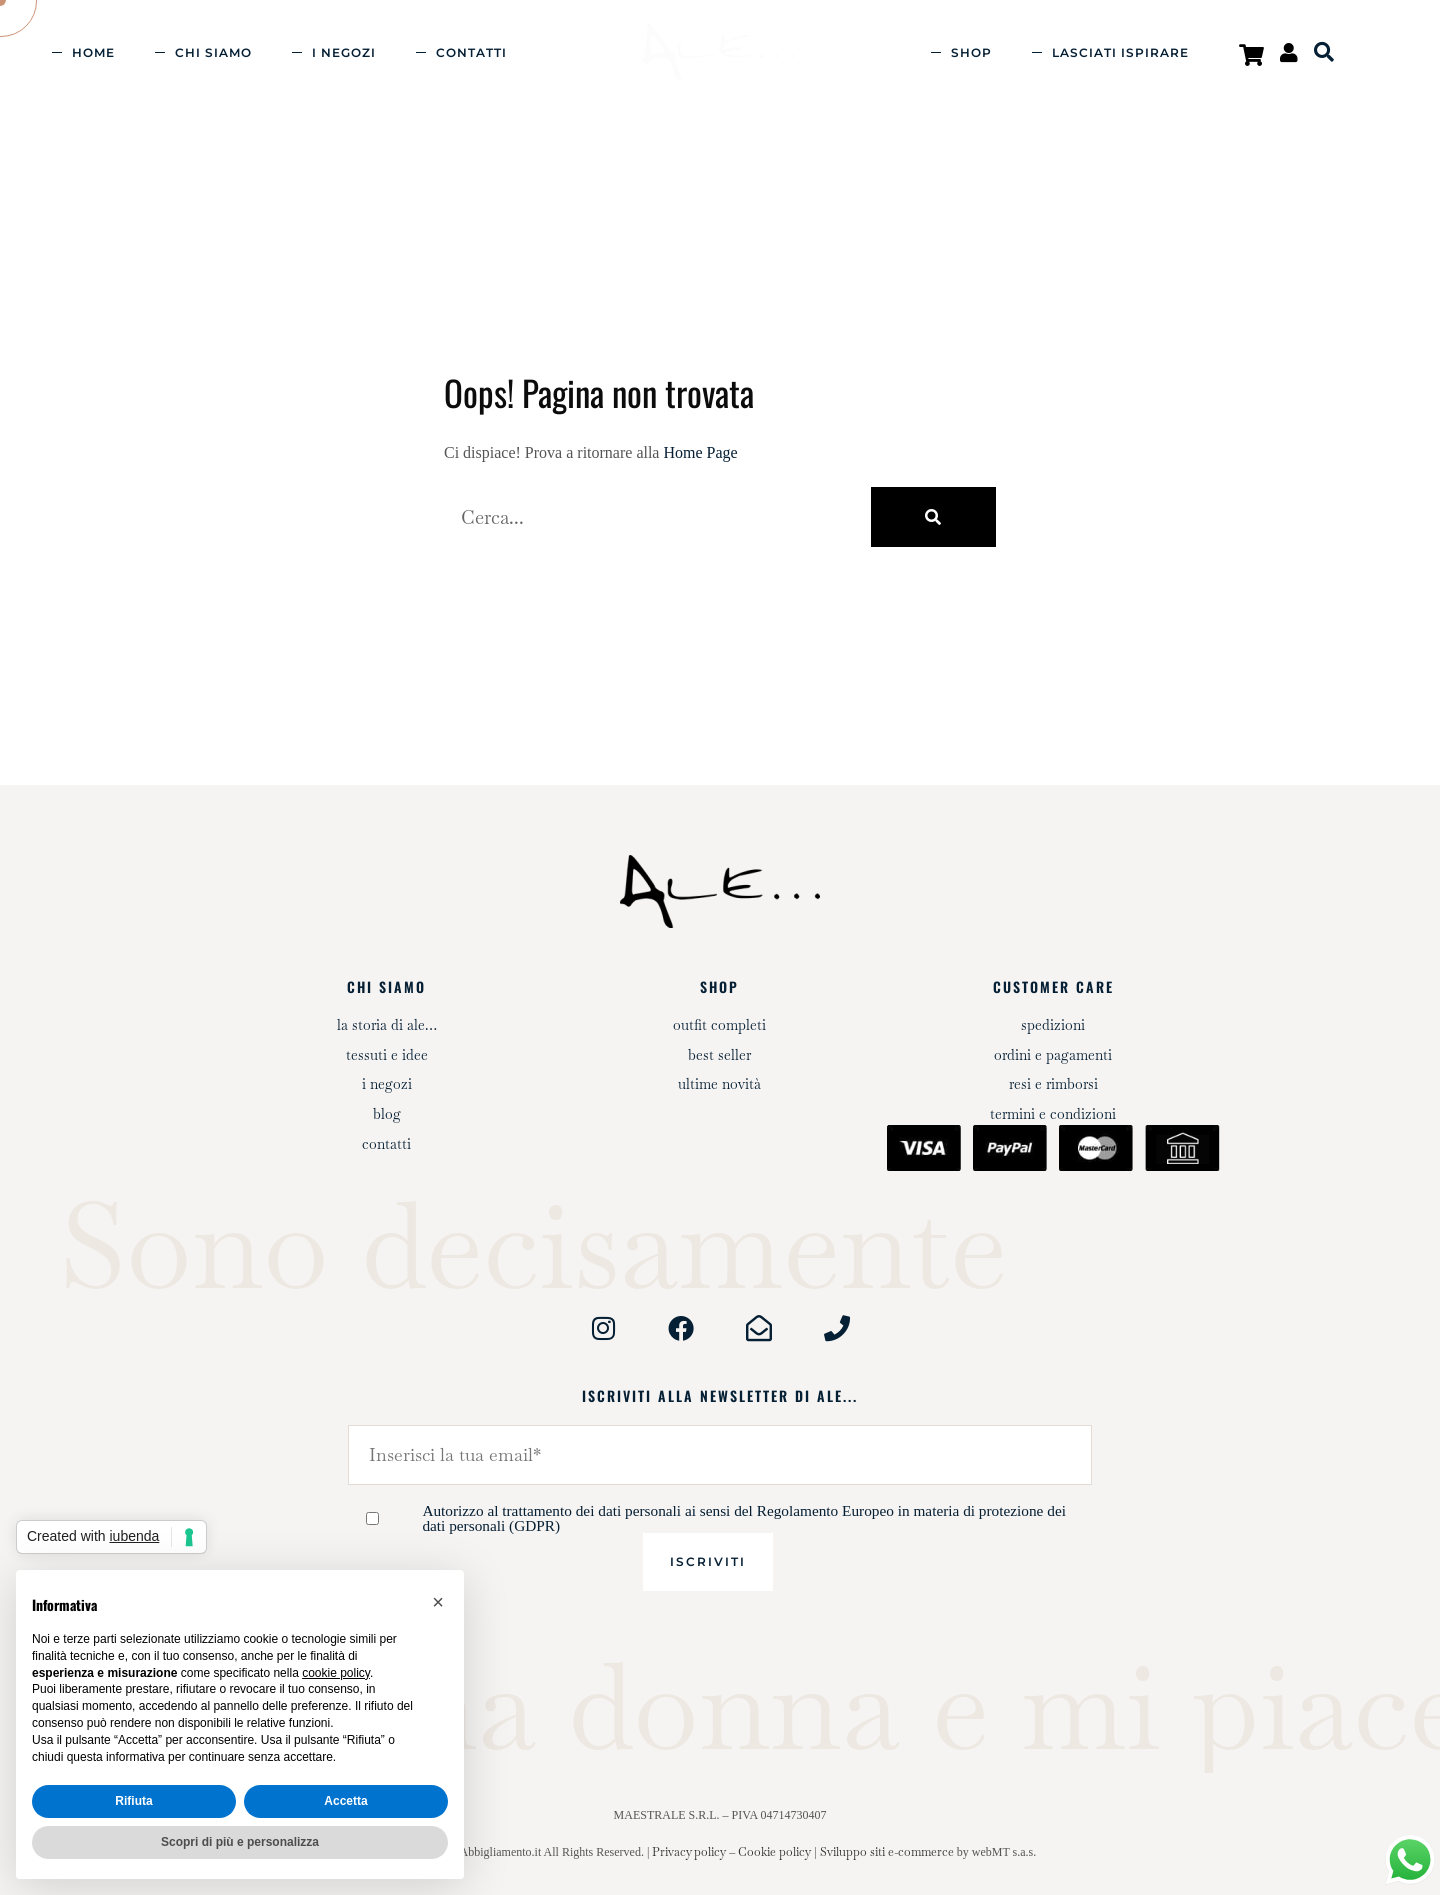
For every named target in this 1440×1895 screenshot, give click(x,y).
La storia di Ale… (387, 1025)
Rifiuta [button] (133, 1801)
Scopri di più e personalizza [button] (240, 1842)
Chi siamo (213, 52)
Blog (387, 1114)
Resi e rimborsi (1053, 1084)
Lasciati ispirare (1120, 52)
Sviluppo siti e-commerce (887, 1852)
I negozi (344, 52)
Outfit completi (719, 1025)
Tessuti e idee (387, 1055)
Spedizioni (1053, 1025)
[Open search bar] (1324, 52)
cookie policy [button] (336, 1673)
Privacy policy (689, 1852)
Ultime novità (719, 1084)
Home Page (700, 452)
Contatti (471, 52)
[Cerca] (933, 517)
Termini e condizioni (1053, 1114)
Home (93, 52)
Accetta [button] (345, 1801)
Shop (971, 52)
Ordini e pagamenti (1053, 1055)
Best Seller (719, 1055)
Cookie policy (774, 1852)
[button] (438, 1602)
